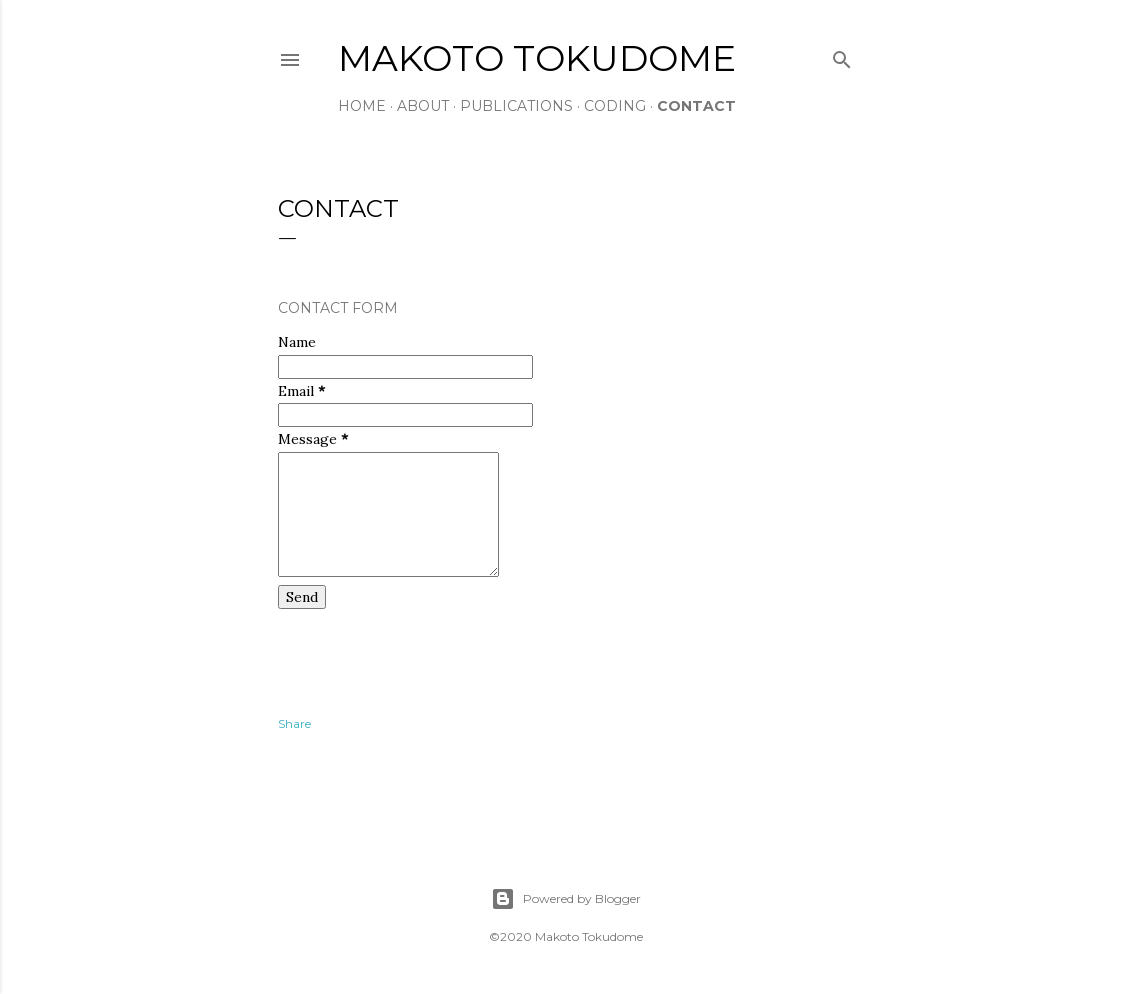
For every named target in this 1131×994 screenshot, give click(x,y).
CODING (615, 106)
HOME (362, 106)
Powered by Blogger (566, 899)
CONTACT (696, 106)
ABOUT (423, 106)
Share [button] (294, 723)
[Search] (842, 55)
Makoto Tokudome (537, 58)
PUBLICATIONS (516, 106)
